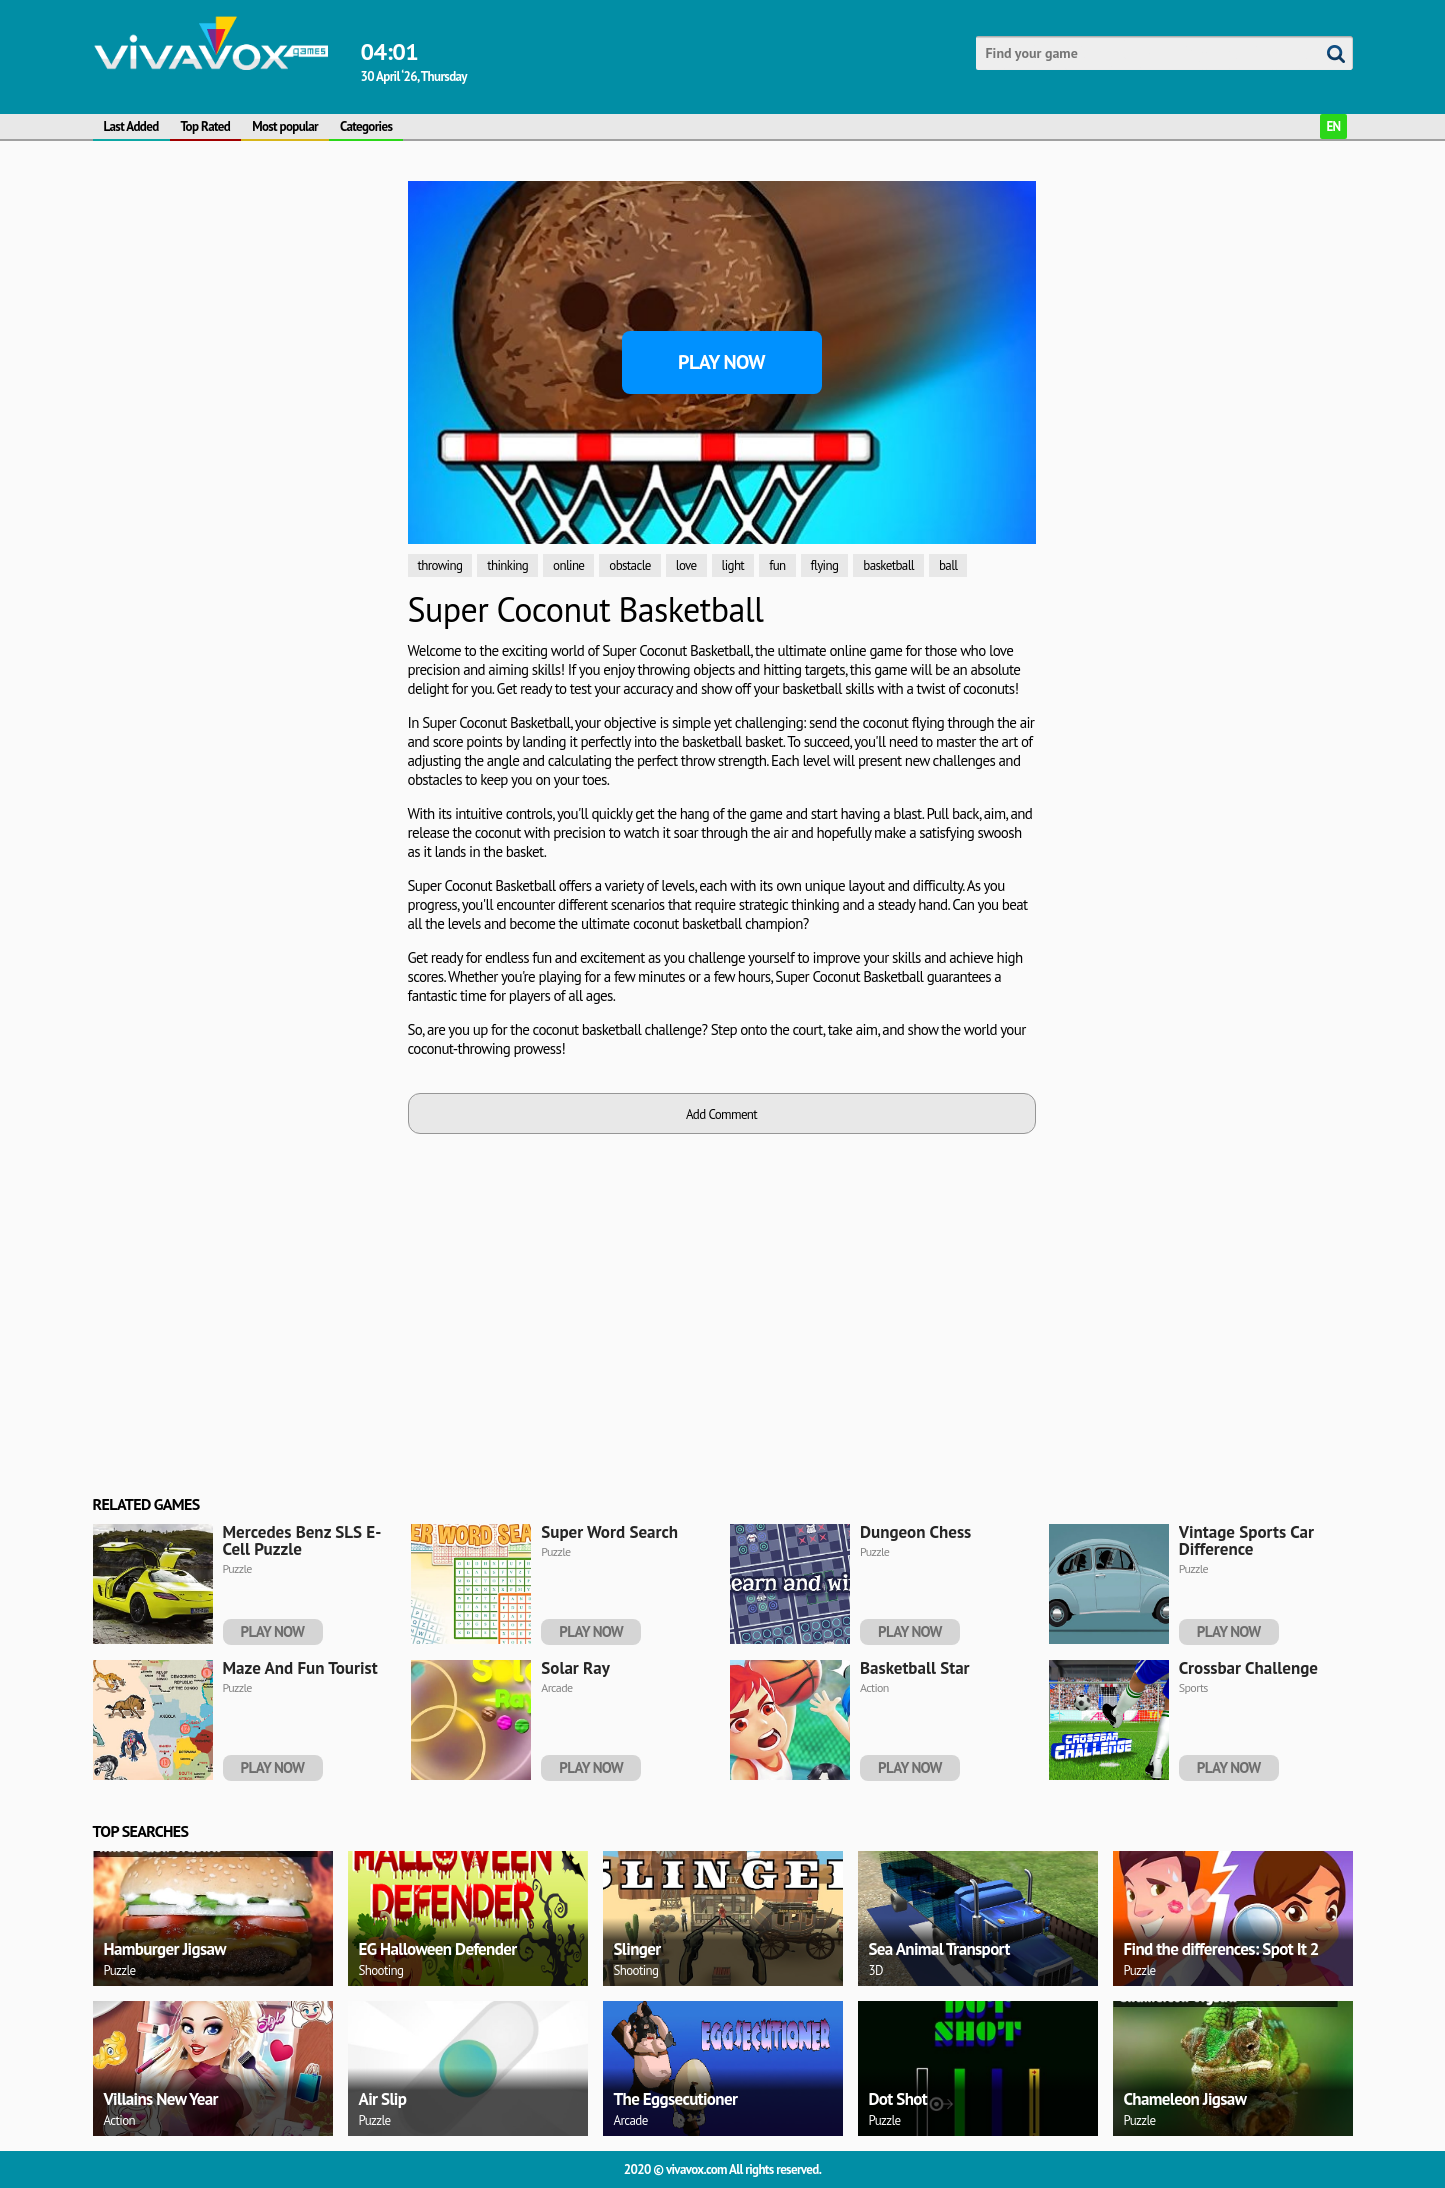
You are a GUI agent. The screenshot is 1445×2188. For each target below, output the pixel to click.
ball (948, 565)
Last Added (131, 126)
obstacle (629, 565)
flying (825, 565)
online (568, 565)
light (733, 565)
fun (777, 565)
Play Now (721, 362)
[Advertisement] (243, 306)
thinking (507, 565)
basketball (888, 565)
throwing (440, 565)
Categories (366, 126)
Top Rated (206, 126)
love (686, 565)
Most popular (285, 126)
